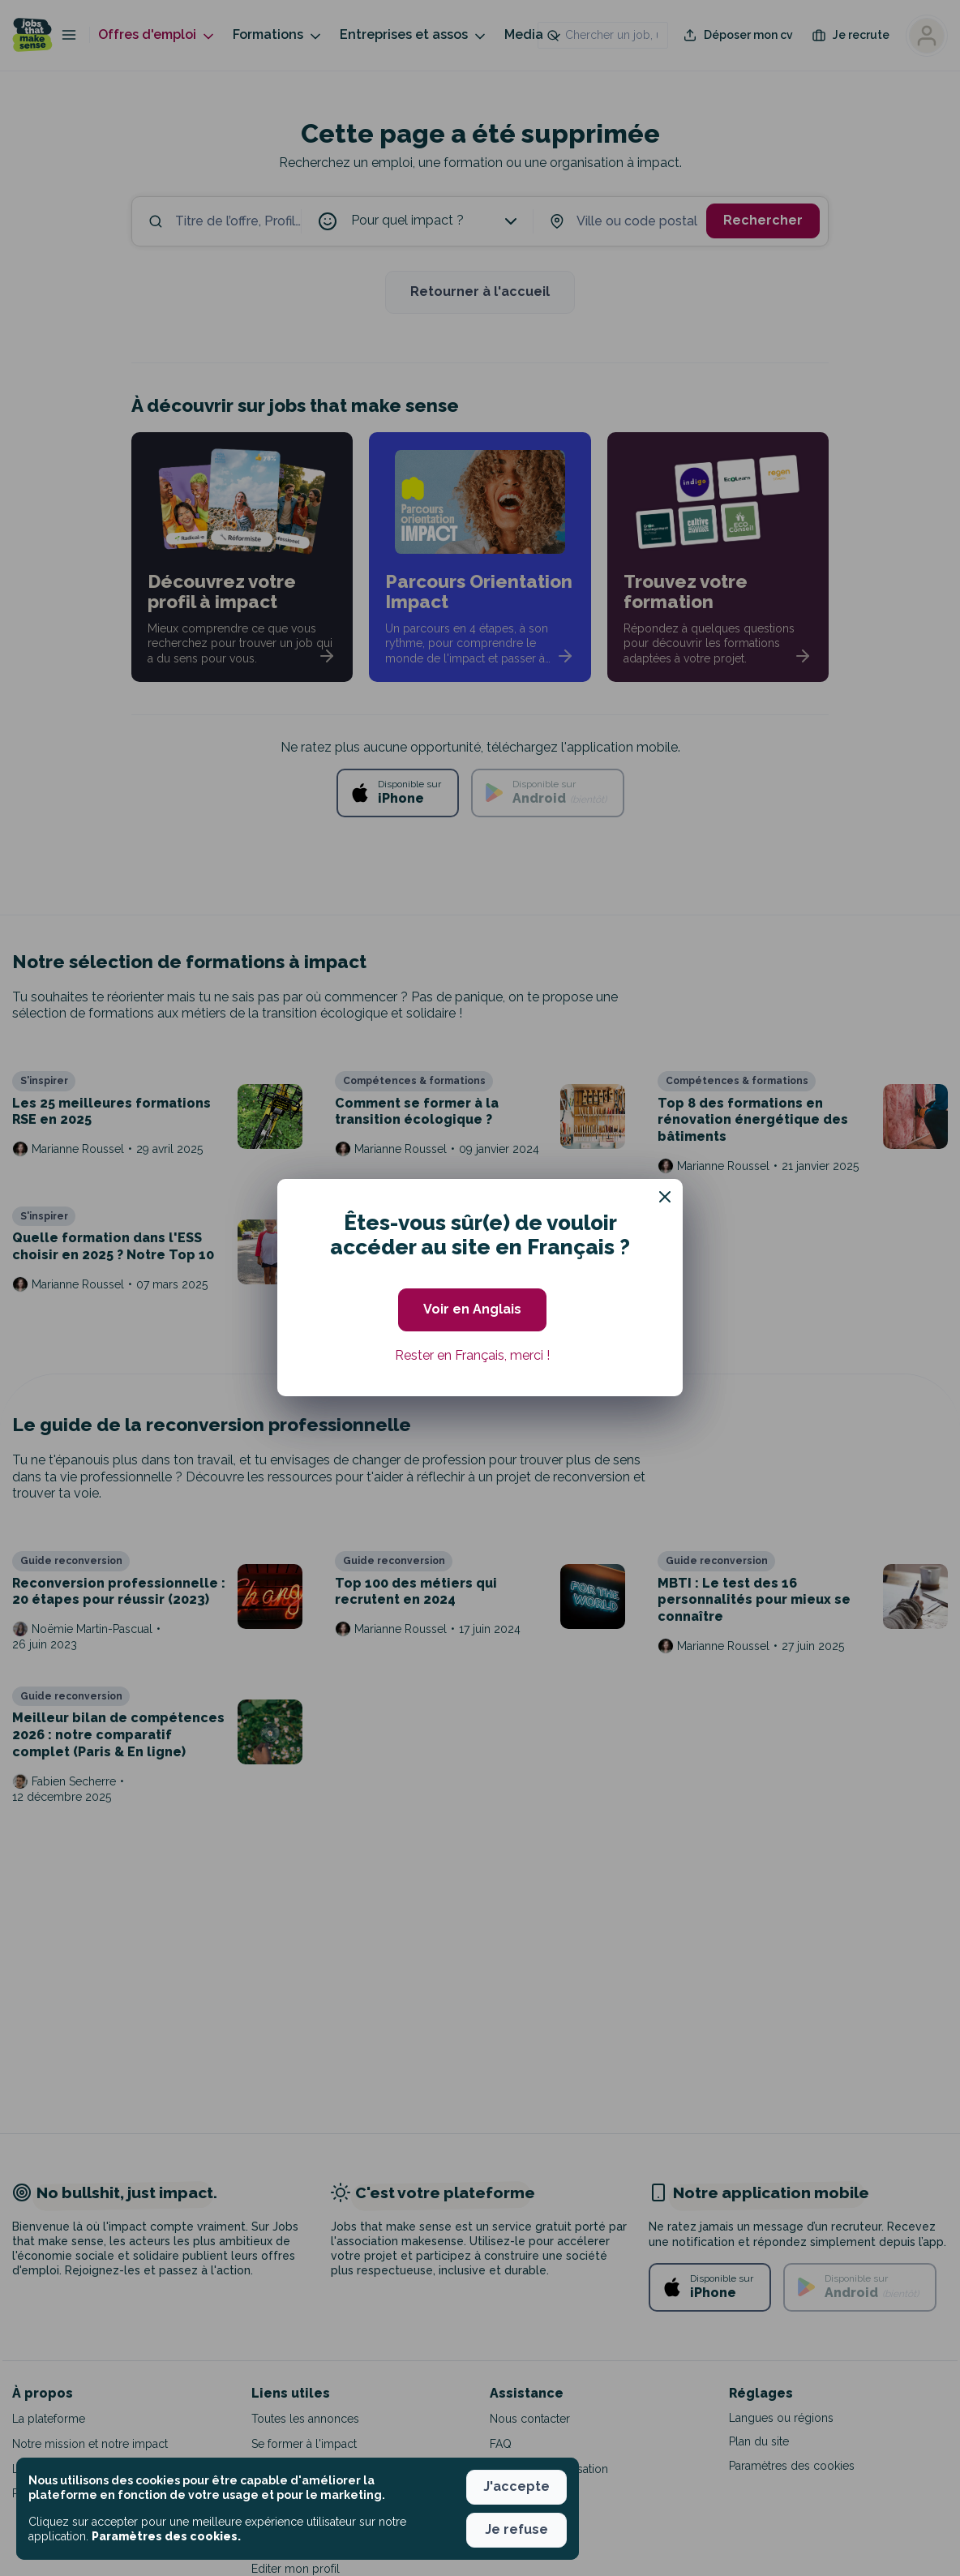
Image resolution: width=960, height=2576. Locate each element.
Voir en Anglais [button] (472, 1309)
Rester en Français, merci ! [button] (472, 1355)
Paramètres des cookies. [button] (166, 2536)
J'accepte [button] (516, 2486)
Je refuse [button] (516, 2529)
